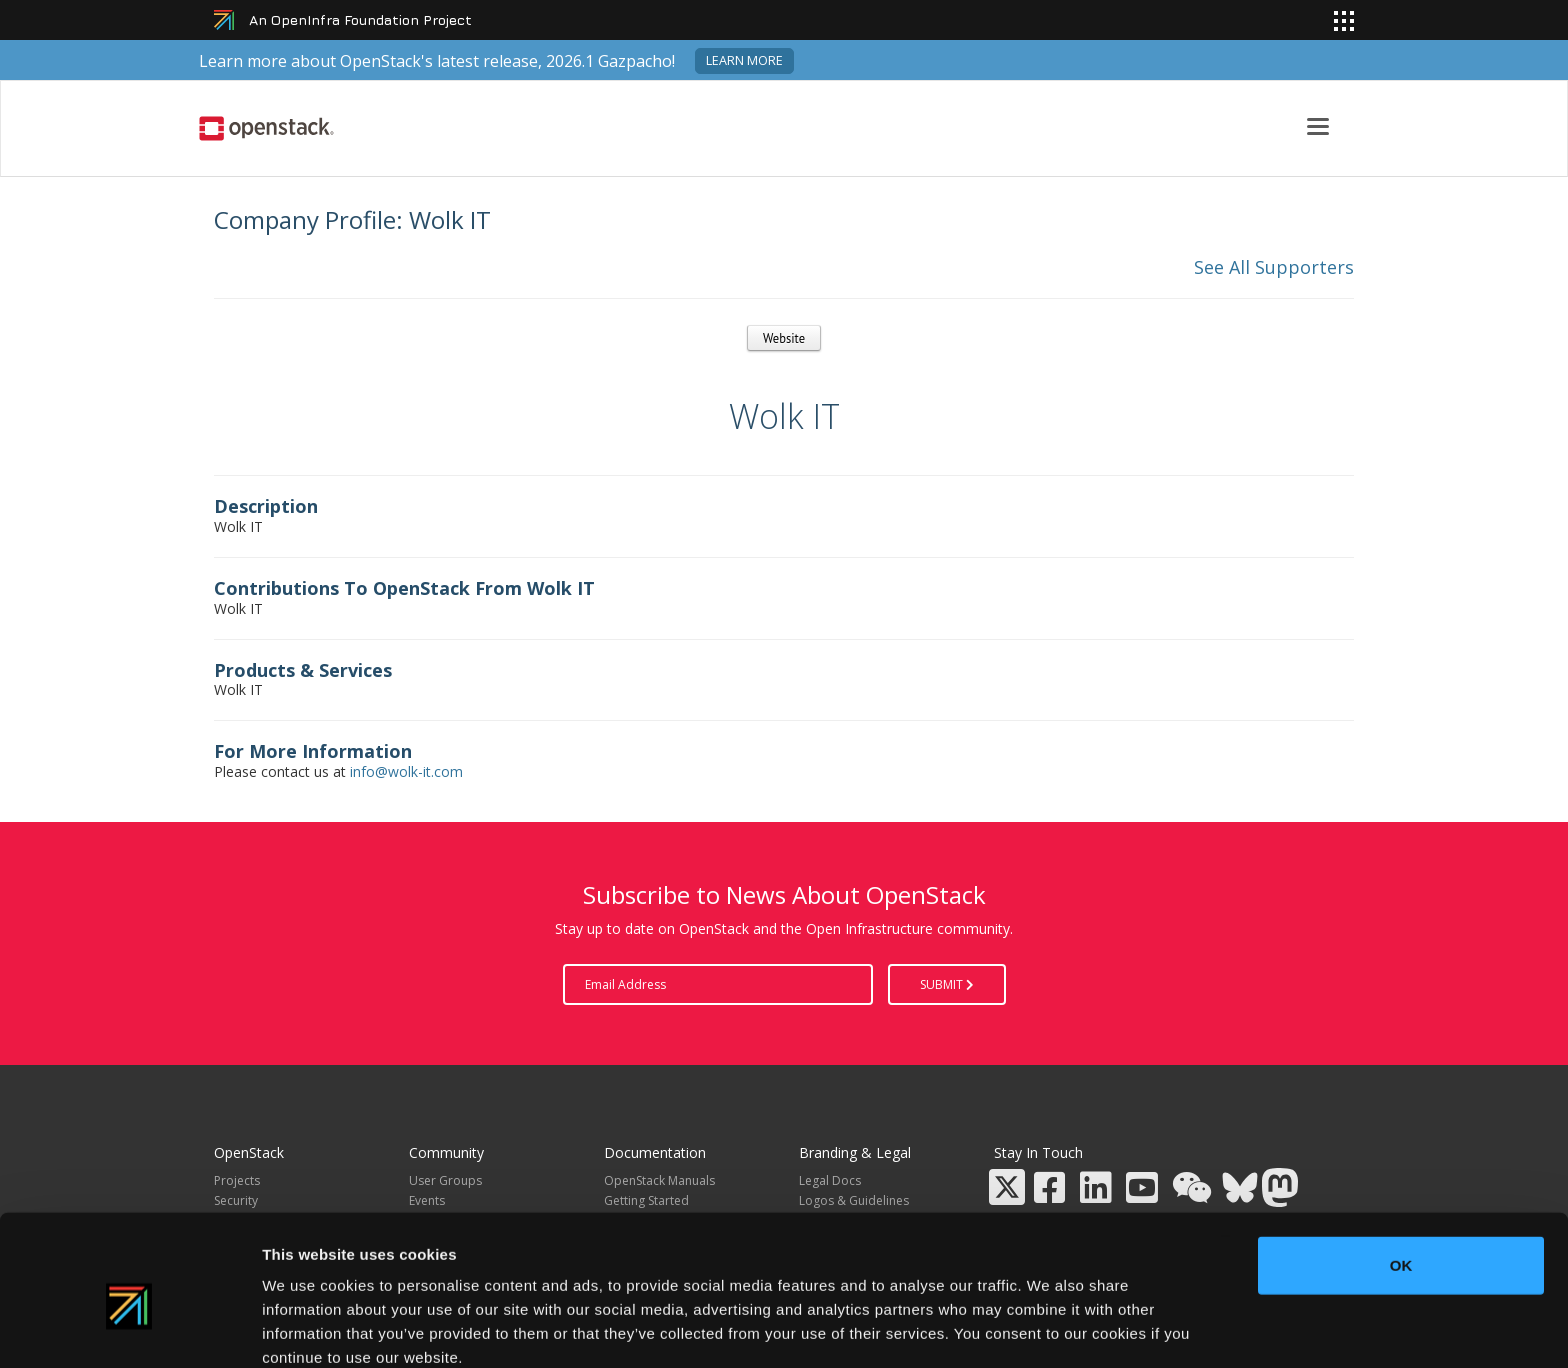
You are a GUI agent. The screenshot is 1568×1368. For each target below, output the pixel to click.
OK (1401, 1171)
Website (784, 338)
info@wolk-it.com (406, 771)
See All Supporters (1274, 267)
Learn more (744, 60)
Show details (1049, 1328)
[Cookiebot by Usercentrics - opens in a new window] (129, 1329)
